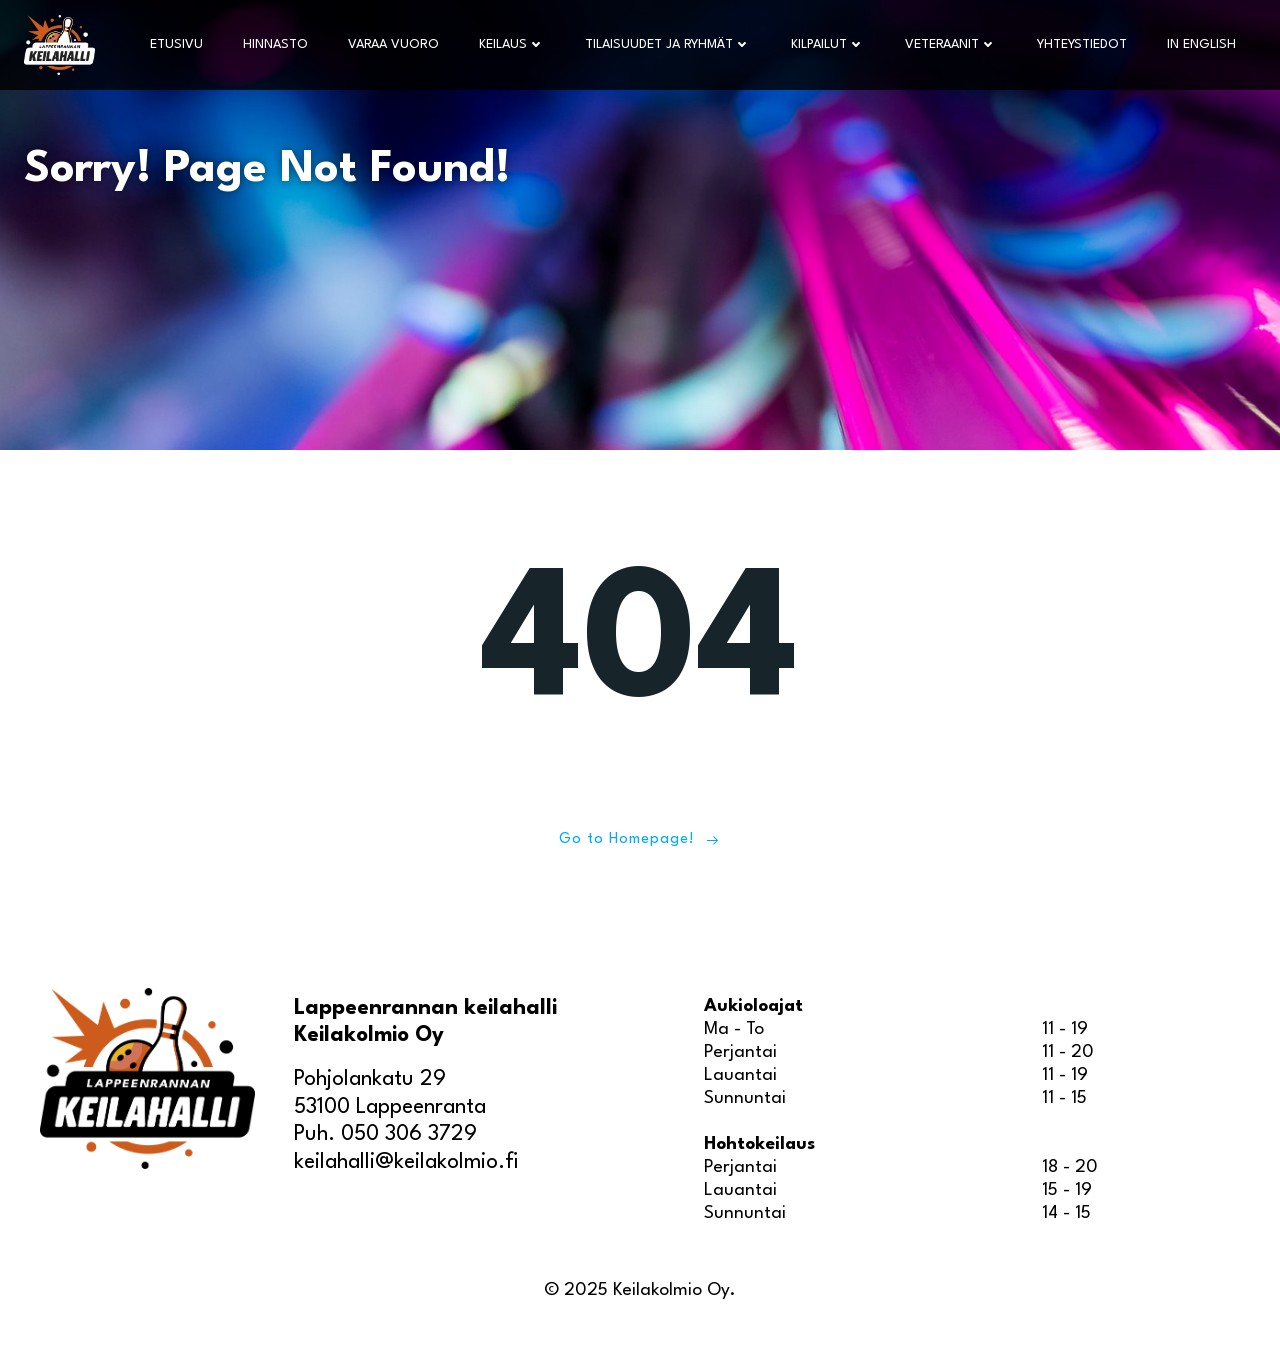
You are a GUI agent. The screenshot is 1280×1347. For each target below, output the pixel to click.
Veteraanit (951, 44)
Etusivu (176, 44)
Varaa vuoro (393, 44)
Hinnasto (275, 44)
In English (1201, 44)
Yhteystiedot (1082, 44)
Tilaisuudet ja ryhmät (668, 44)
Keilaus (512, 44)
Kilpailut (828, 44)
